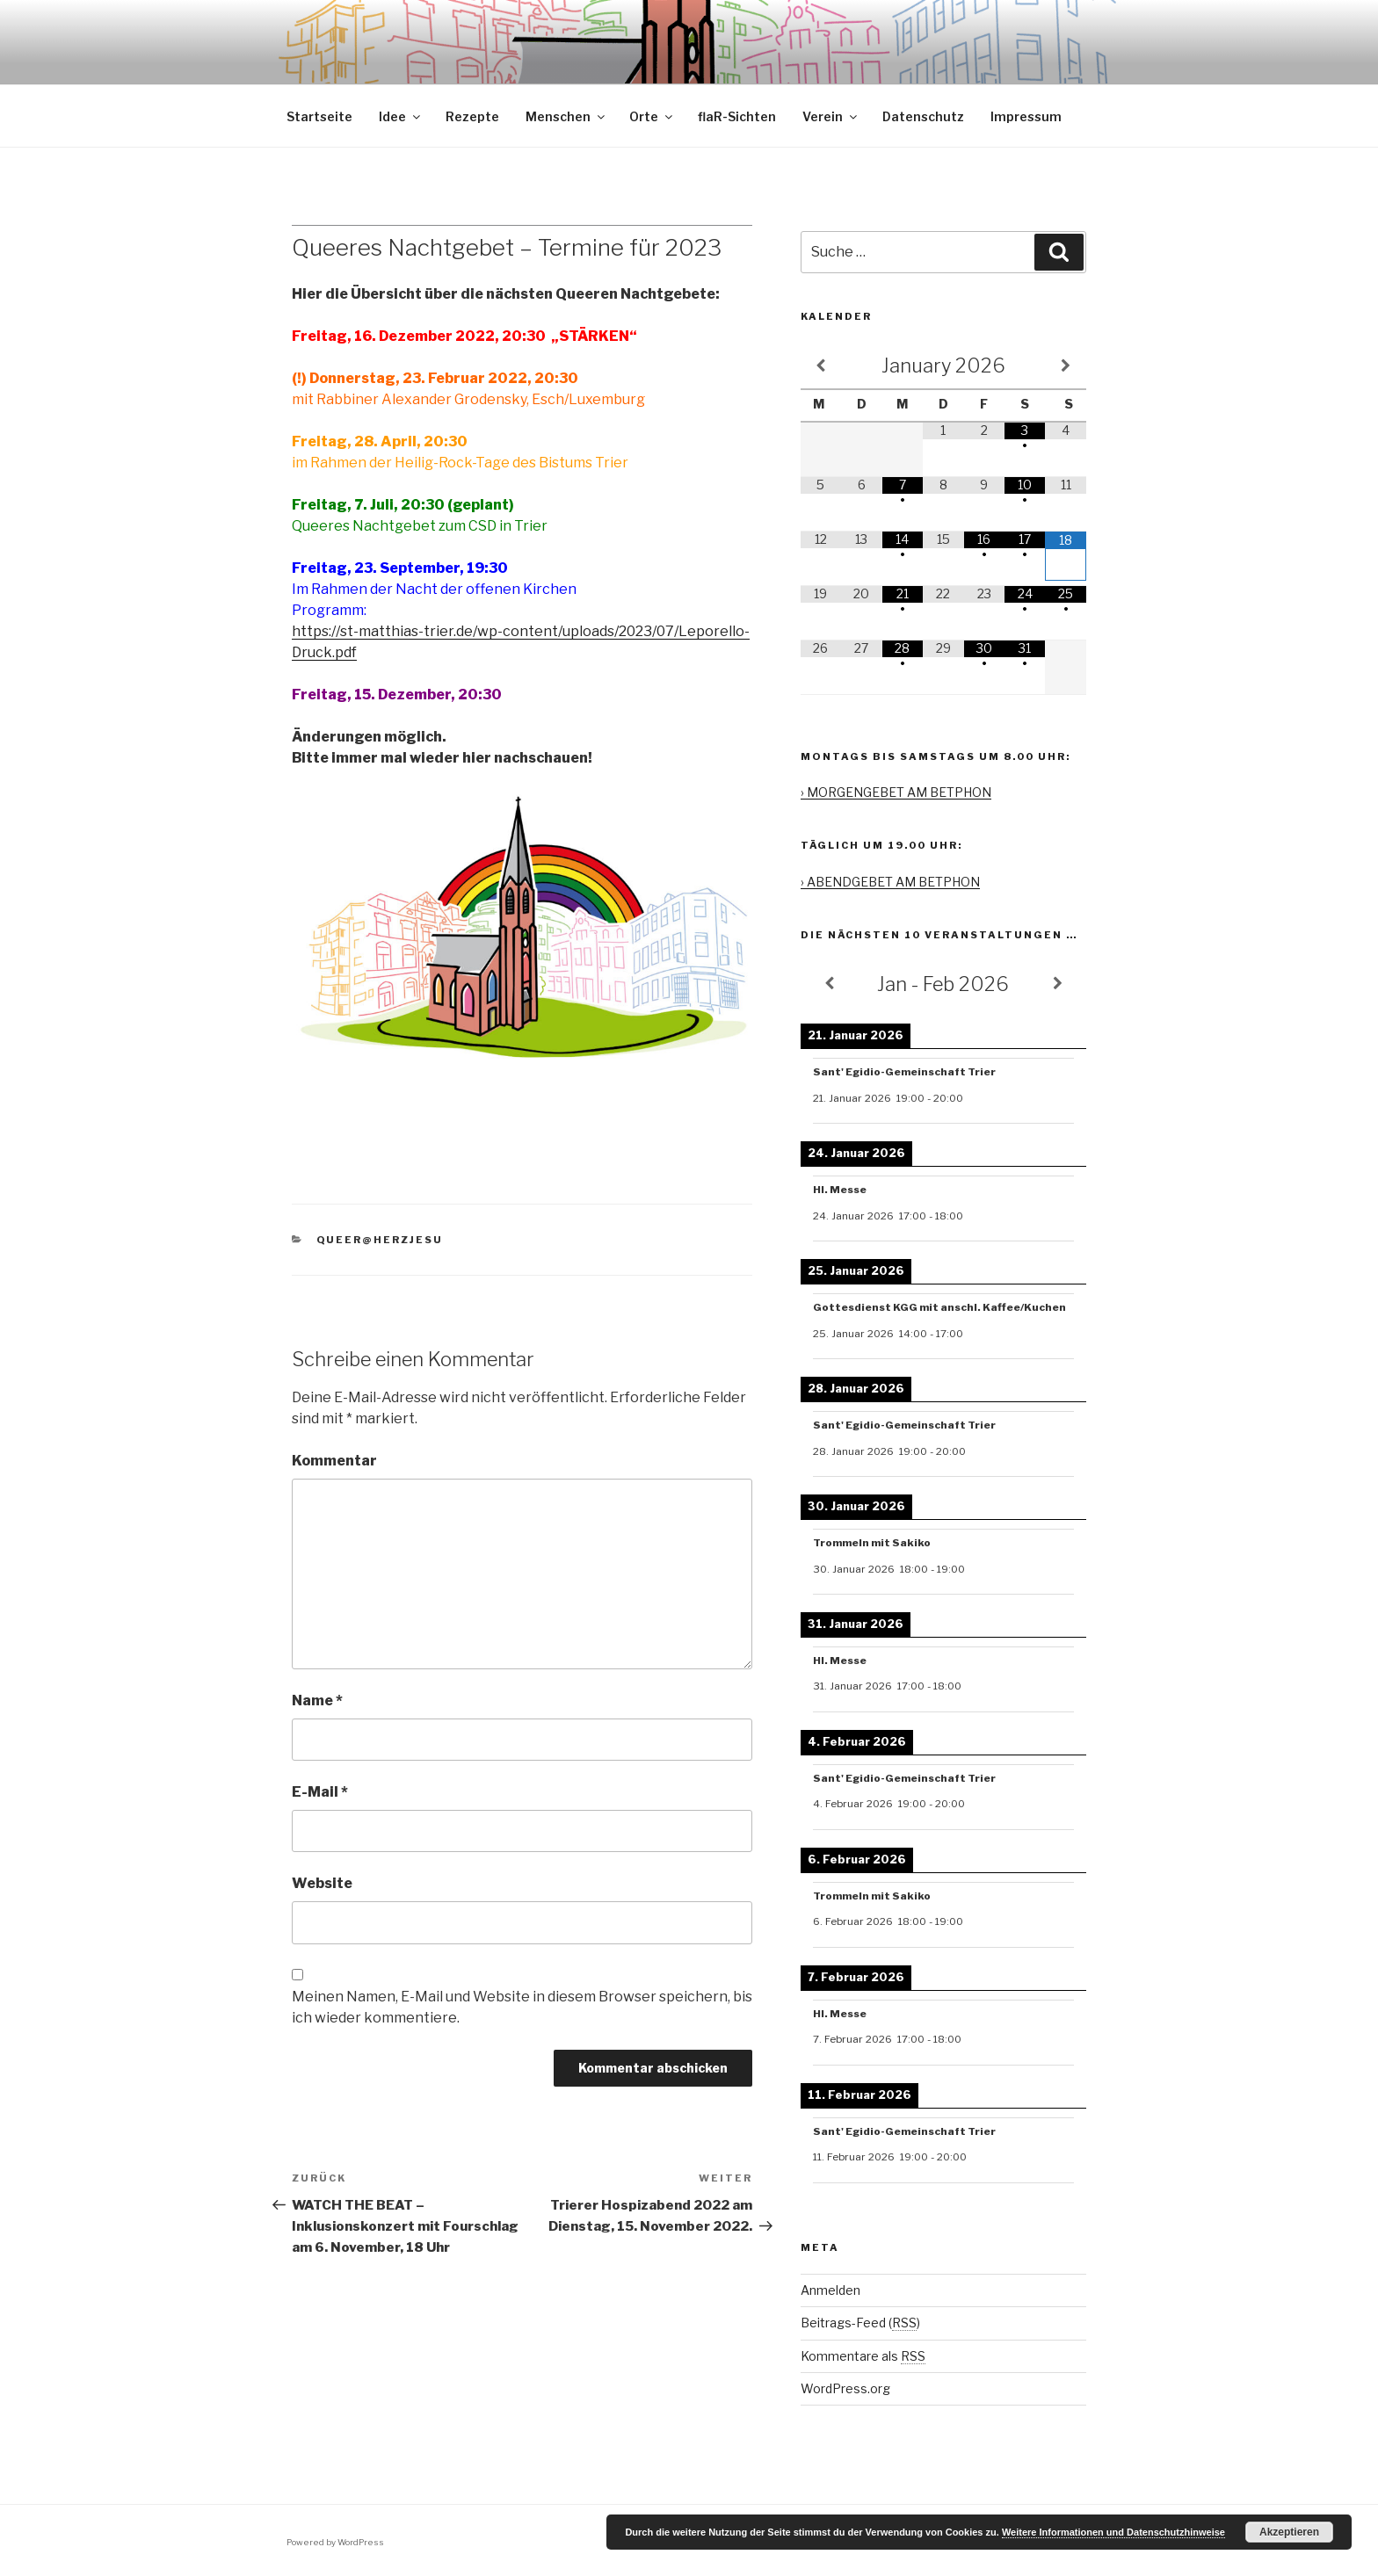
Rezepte (472, 116)
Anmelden (830, 2290)
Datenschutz (923, 116)
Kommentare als (863, 2355)
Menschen (566, 116)
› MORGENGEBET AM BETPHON (896, 792)
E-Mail (320, 1792)
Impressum (1026, 116)
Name (317, 1700)
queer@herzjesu (380, 1240)
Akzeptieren (1289, 2532)
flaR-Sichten (737, 116)
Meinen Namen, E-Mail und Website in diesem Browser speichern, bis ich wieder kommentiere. (522, 2007)
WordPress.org (845, 2388)
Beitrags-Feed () (860, 2322)
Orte (652, 116)
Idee (401, 116)
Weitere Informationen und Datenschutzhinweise (1113, 2532)
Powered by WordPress (335, 2542)
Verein (830, 116)
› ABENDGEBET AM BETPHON (890, 881)
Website (322, 1883)
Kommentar (334, 1460)
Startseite (319, 116)
